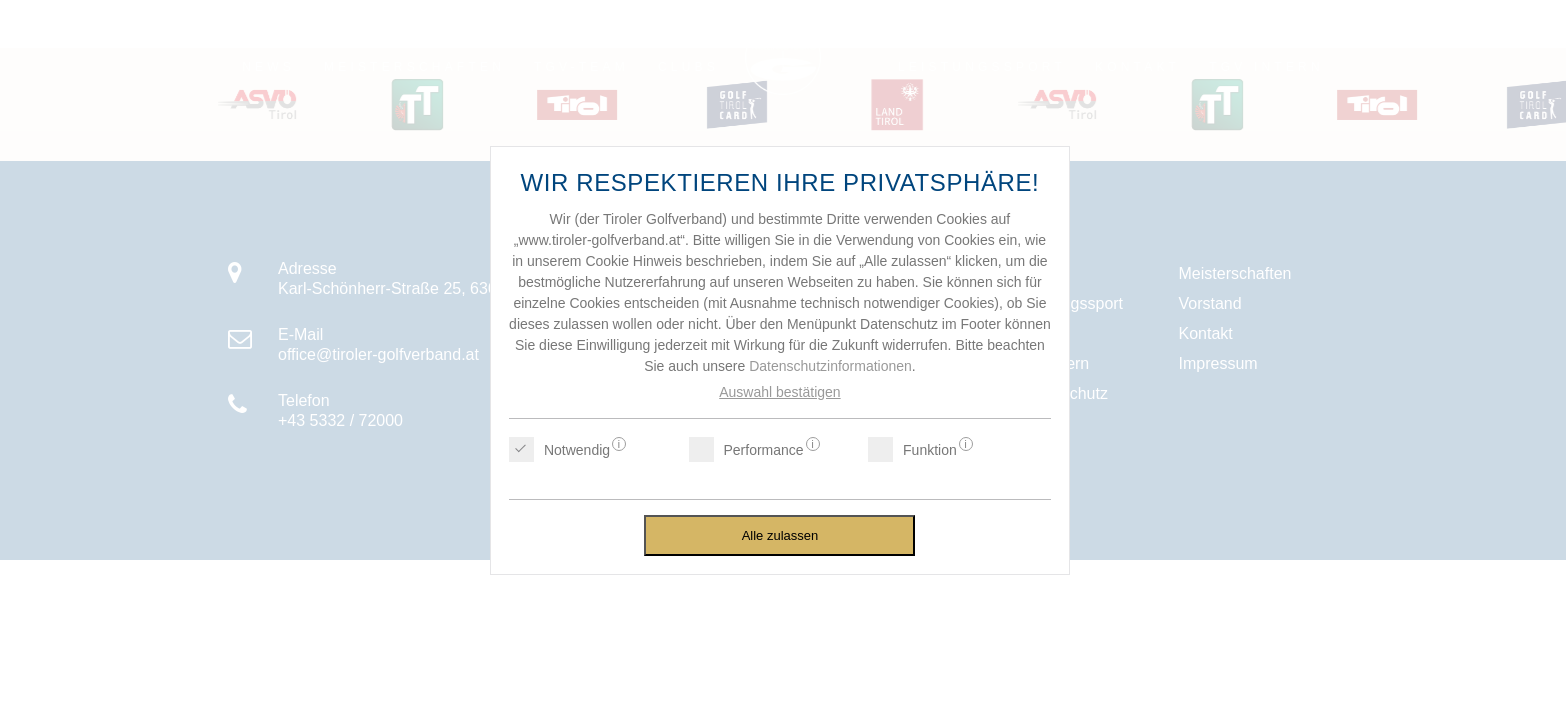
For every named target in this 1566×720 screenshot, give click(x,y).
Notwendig (577, 449)
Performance (764, 449)
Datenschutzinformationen (830, 366)
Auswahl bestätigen (779, 392)
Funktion (930, 449)
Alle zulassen (780, 535)
